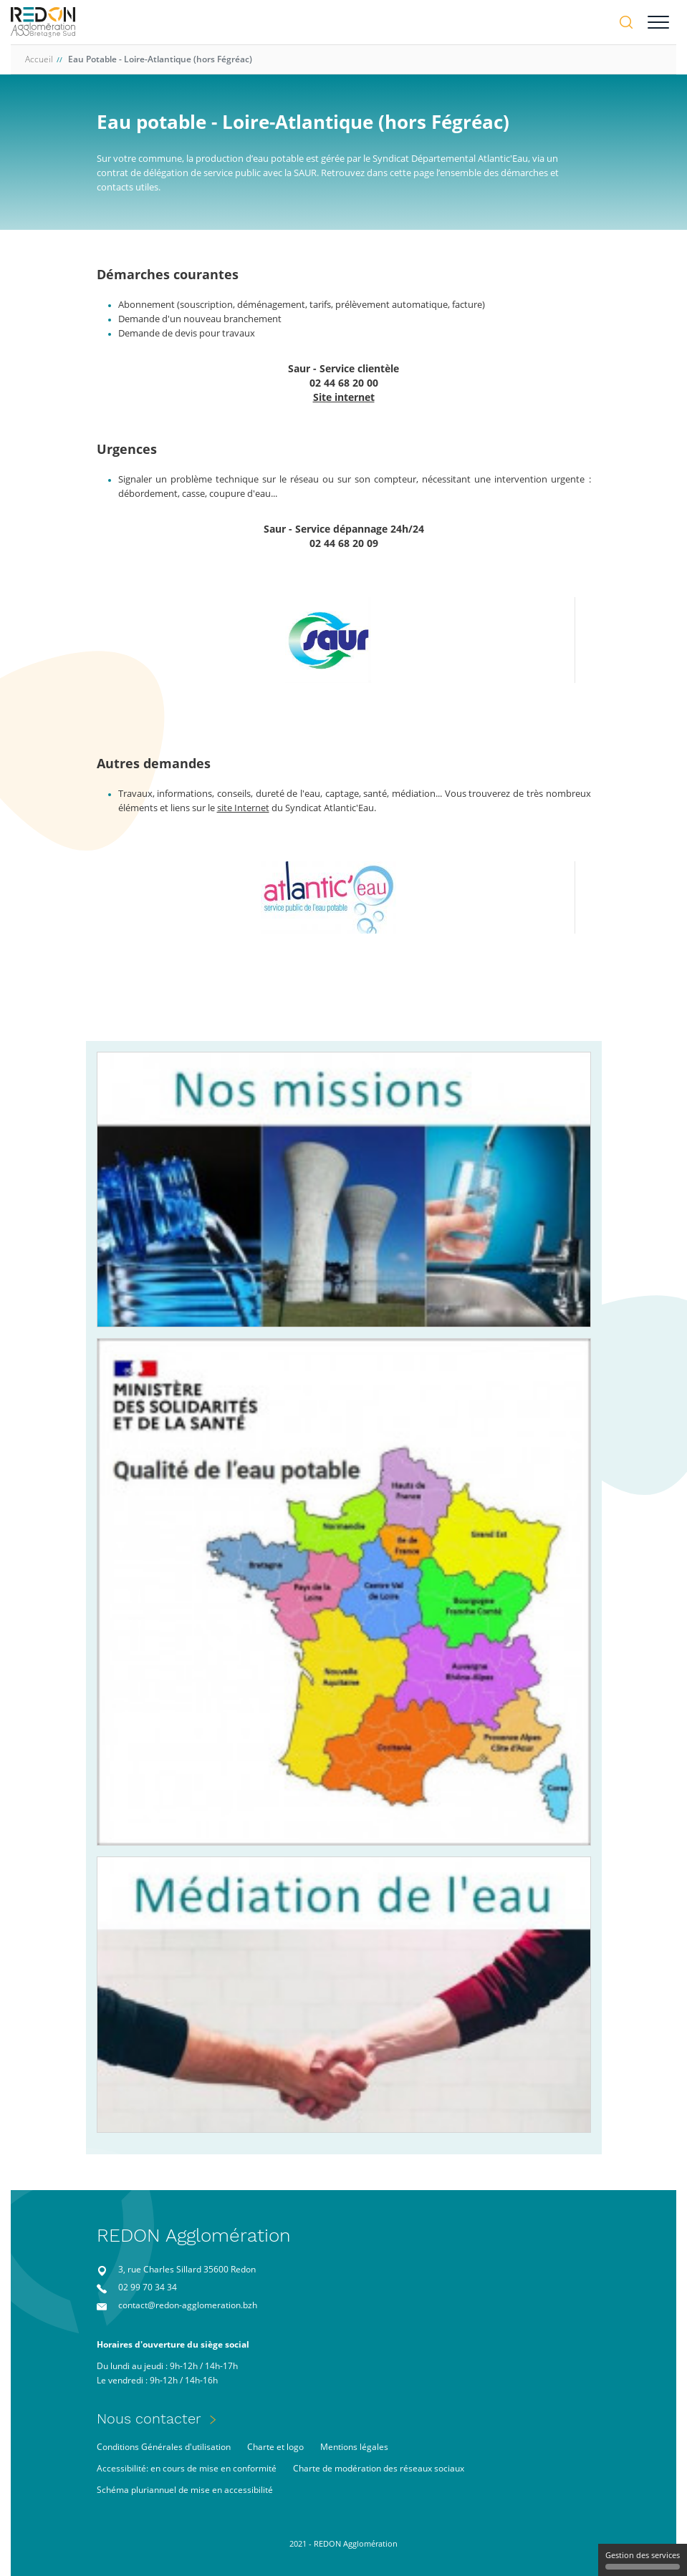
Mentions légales (354, 2447)
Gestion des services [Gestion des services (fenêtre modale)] (642, 2560)
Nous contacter (149, 2418)
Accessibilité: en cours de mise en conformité (187, 2468)
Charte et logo (275, 2447)
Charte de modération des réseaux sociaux (378, 2468)
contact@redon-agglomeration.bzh (187, 2305)
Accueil (39, 59)
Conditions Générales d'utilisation (164, 2447)
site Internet (243, 807)
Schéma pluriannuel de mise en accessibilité (185, 2490)
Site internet (344, 397)
